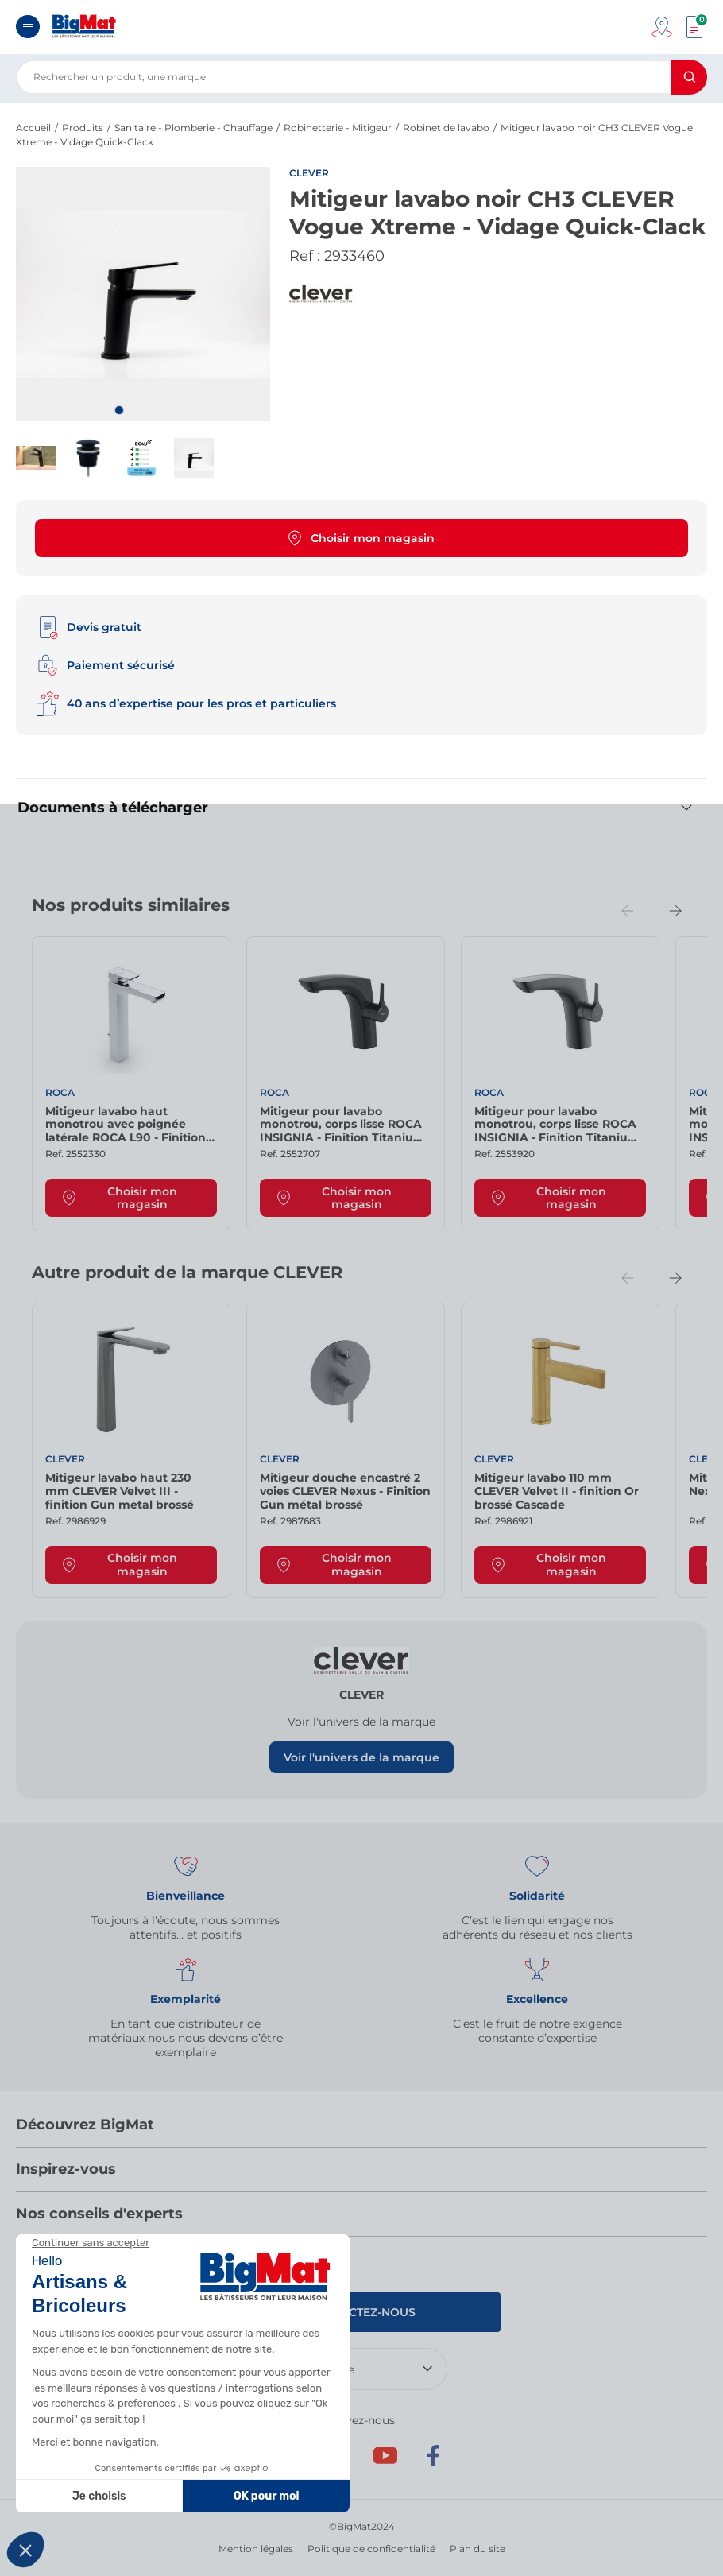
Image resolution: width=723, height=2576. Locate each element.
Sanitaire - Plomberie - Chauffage (193, 128)
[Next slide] (675, 911)
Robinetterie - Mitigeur (338, 128)
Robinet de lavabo (446, 128)
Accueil (33, 128)
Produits (82, 128)
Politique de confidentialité (371, 2549)
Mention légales (255, 2549)
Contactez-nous (362, 2312)
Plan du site (477, 2549)
